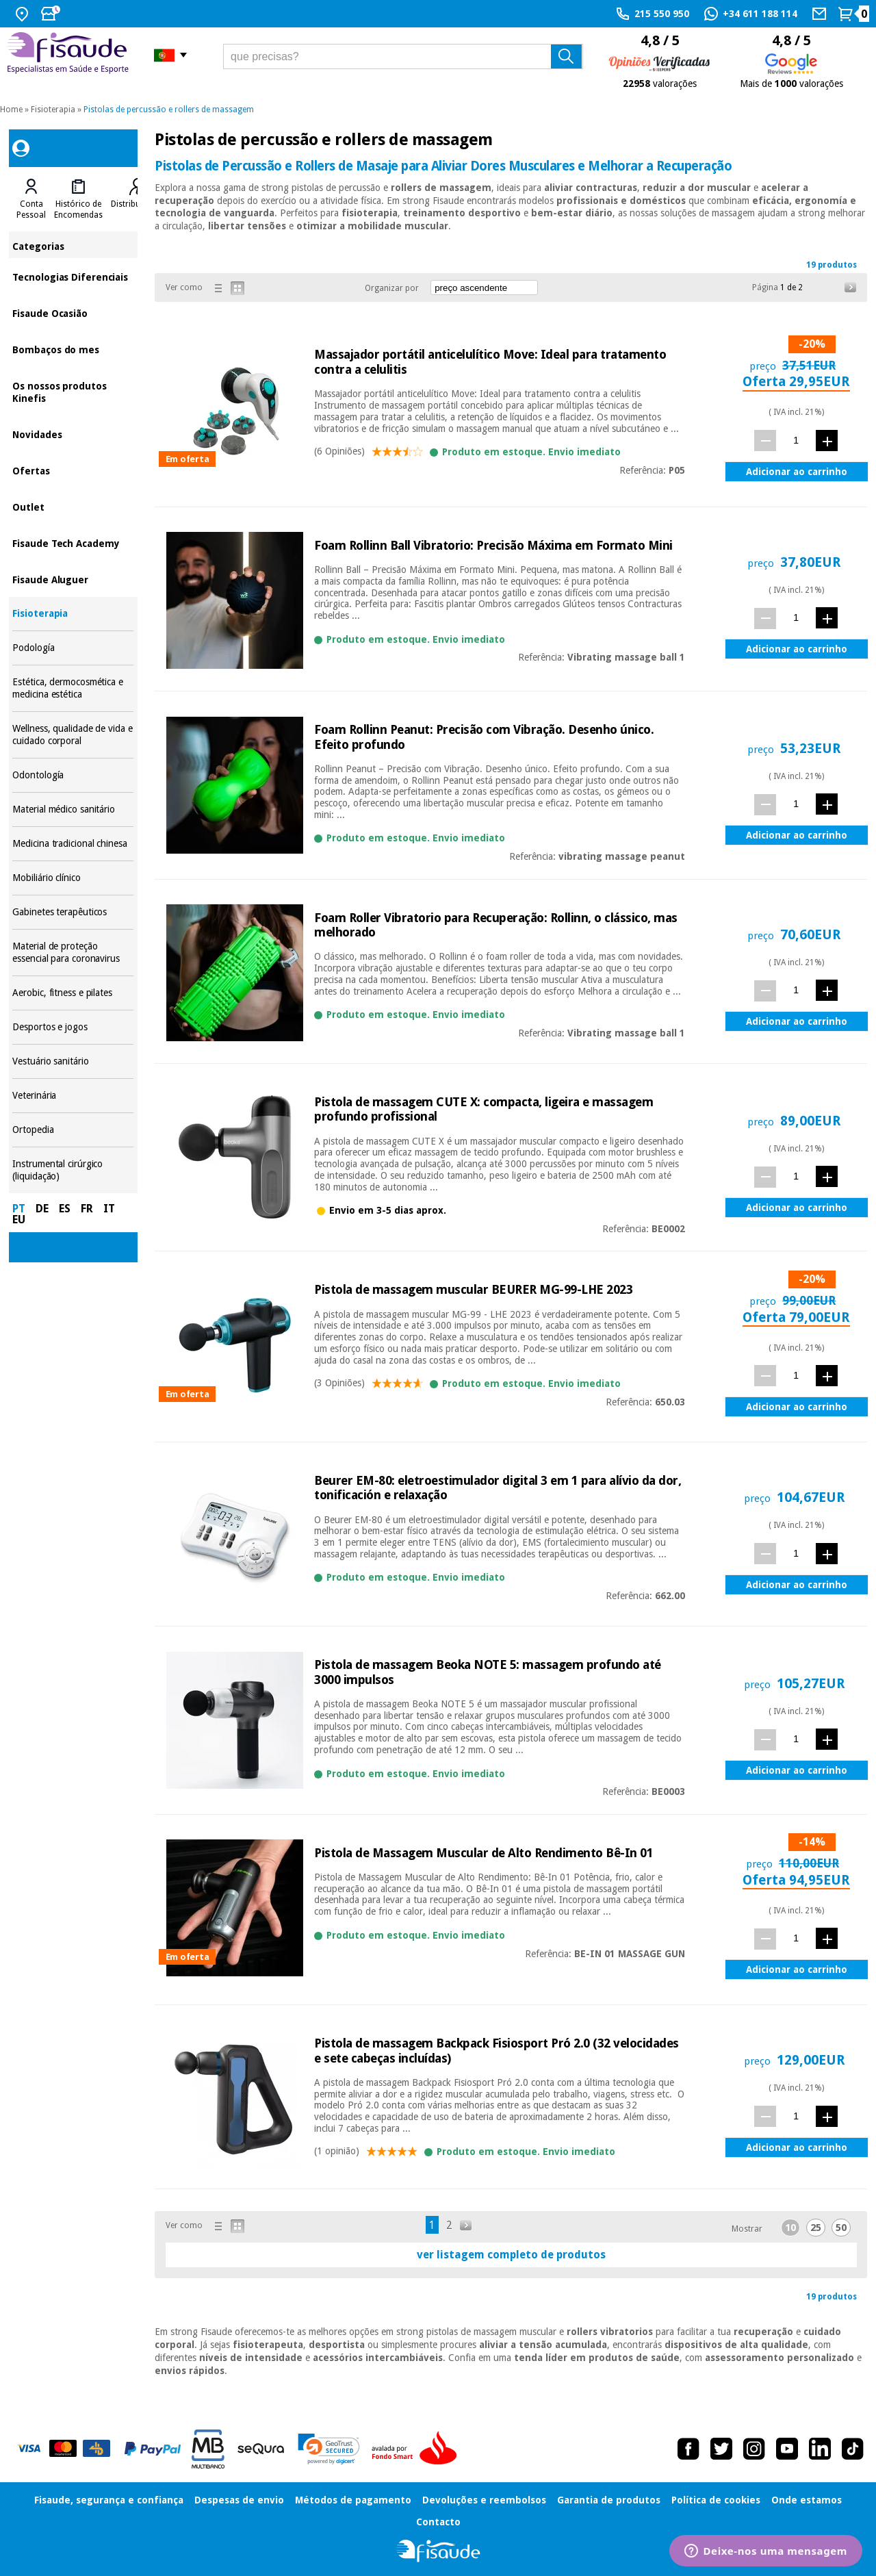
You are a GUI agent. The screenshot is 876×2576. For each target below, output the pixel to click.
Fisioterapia (53, 109)
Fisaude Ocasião (72, 312)
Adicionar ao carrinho (796, 471)
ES (64, 1208)
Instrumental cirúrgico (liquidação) (72, 1170)
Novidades (72, 434)
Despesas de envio (239, 2500)
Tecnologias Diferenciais (72, 276)
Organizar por (392, 288)
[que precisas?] (403, 56)
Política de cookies (715, 2500)
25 (815, 2227)
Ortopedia (72, 1130)
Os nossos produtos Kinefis (72, 391)
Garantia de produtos (608, 2500)
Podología (72, 648)
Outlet (72, 506)
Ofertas (72, 470)
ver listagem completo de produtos (511, 2254)
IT (109, 1208)
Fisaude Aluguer (72, 579)
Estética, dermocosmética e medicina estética (72, 688)
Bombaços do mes (72, 349)
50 (841, 2227)
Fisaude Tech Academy (72, 542)
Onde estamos (806, 2500)
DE (42, 1208)
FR (87, 1208)
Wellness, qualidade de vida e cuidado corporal (72, 735)
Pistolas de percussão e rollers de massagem (168, 109)
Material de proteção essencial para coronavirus (72, 952)
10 (790, 2227)
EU (18, 1219)
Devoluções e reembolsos (484, 2500)
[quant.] (796, 439)
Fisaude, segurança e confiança (108, 2500)
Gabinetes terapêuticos (72, 912)
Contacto (438, 2521)
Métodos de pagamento (353, 2500)
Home (11, 109)
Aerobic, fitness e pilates (72, 993)
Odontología (72, 775)
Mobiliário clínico (72, 878)
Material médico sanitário (72, 809)
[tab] (31, 199)
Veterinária (72, 1095)
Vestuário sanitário (72, 1061)
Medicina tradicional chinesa (72, 843)
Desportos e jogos (72, 1027)
